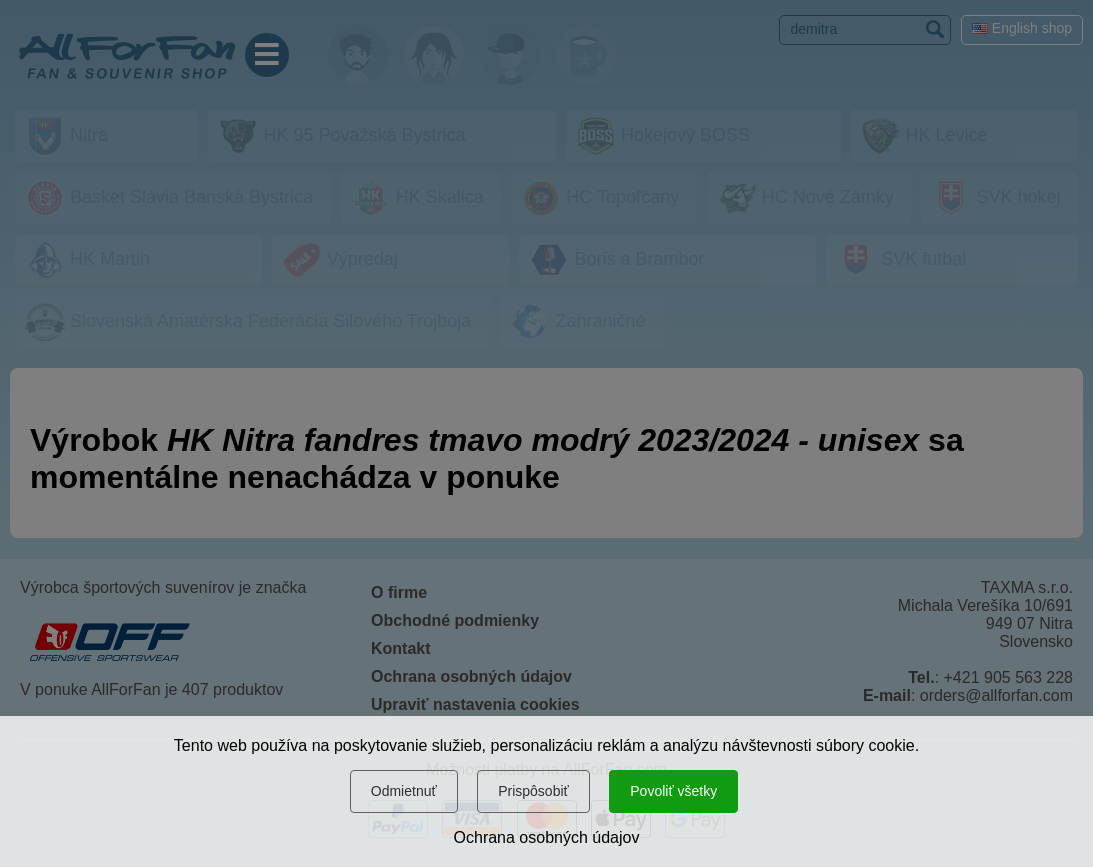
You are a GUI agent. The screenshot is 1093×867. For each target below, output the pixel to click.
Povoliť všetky (673, 791)
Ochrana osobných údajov (547, 837)
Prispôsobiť (533, 791)
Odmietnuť (404, 791)
